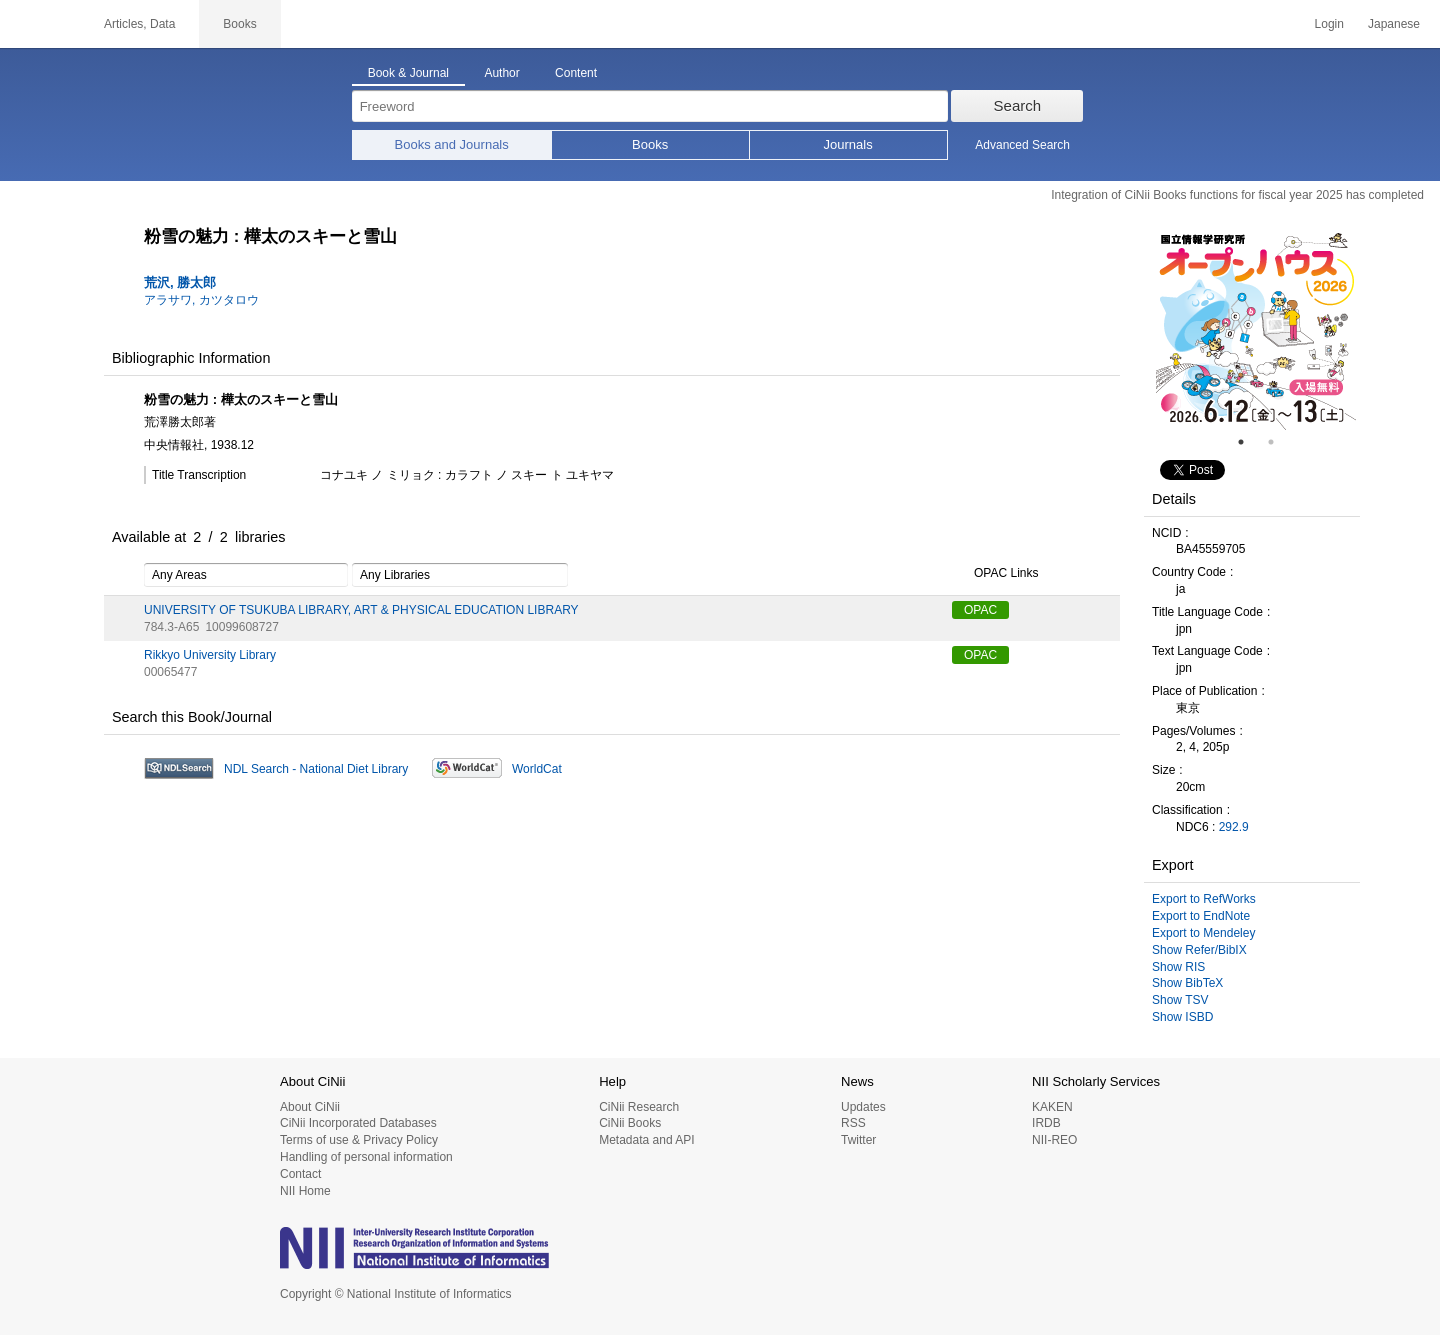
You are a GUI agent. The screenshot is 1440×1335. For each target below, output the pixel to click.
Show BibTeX (1187, 983)
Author (501, 73)
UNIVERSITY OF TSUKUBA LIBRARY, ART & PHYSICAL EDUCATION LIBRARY (361, 610)
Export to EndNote (1201, 916)
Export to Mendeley (1203, 933)
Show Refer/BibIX (1199, 950)
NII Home (305, 1191)
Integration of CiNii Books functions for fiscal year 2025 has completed (1237, 195)
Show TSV (1180, 1000)
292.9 (1234, 827)
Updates (863, 1107)
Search (1018, 105)
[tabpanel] (1256, 330)
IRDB (1046, 1123)
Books (650, 144)
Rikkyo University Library (210, 655)
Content (576, 73)
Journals (848, 144)
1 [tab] (1249, 442)
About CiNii (310, 1107)
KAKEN (1052, 1107)
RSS (853, 1123)
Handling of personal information (366, 1157)
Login (1329, 24)
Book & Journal (408, 73)
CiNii (40, 24)
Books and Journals (452, 144)
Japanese (1394, 24)
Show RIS (1178, 967)
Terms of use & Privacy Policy (359, 1140)
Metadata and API (646, 1140)
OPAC (980, 610)
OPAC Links (995, 574)
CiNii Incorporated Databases (358, 1123)
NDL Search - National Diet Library (316, 769)
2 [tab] (1279, 442)
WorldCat (537, 769)
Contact (300, 1174)
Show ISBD (1182, 1017)
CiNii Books (630, 1123)
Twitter (858, 1140)
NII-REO (1054, 1140)
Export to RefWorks (1204, 899)
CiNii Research (639, 1107)
